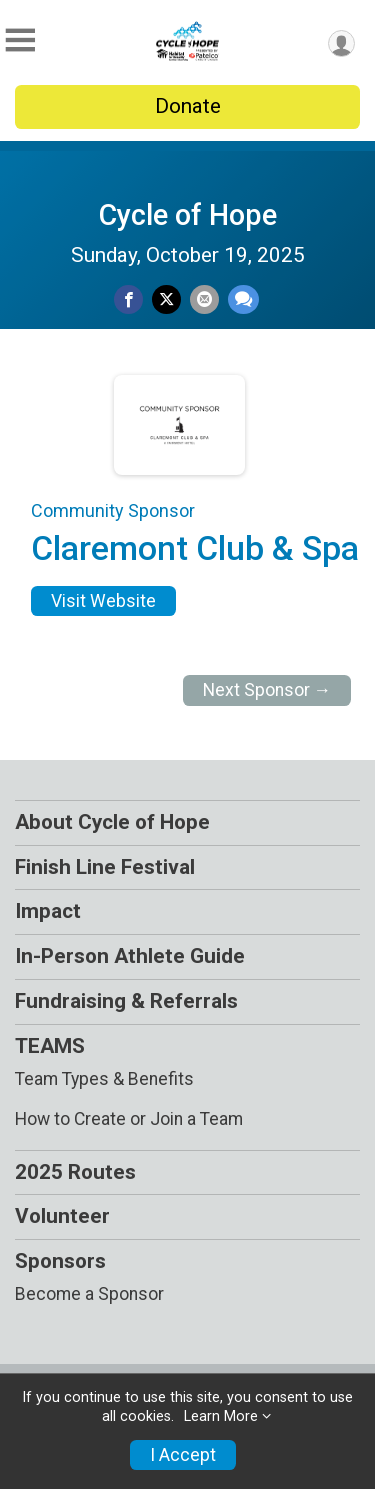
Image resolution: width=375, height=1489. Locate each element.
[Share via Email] (204, 299)
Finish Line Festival (105, 867)
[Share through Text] (243, 299)
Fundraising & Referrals (126, 1001)
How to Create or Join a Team (129, 1119)
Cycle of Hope (188, 215)
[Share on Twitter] (166, 299)
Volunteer (62, 1216)
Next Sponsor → (267, 690)
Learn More (221, 1416)
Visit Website (103, 601)
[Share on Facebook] (128, 299)
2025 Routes (75, 1172)
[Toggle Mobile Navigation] (20, 40)
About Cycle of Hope (112, 822)
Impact (48, 911)
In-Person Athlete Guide (130, 956)
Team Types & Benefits (104, 1079)
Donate (188, 106)
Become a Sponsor (89, 1294)
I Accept (183, 1455)
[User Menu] (341, 43)
